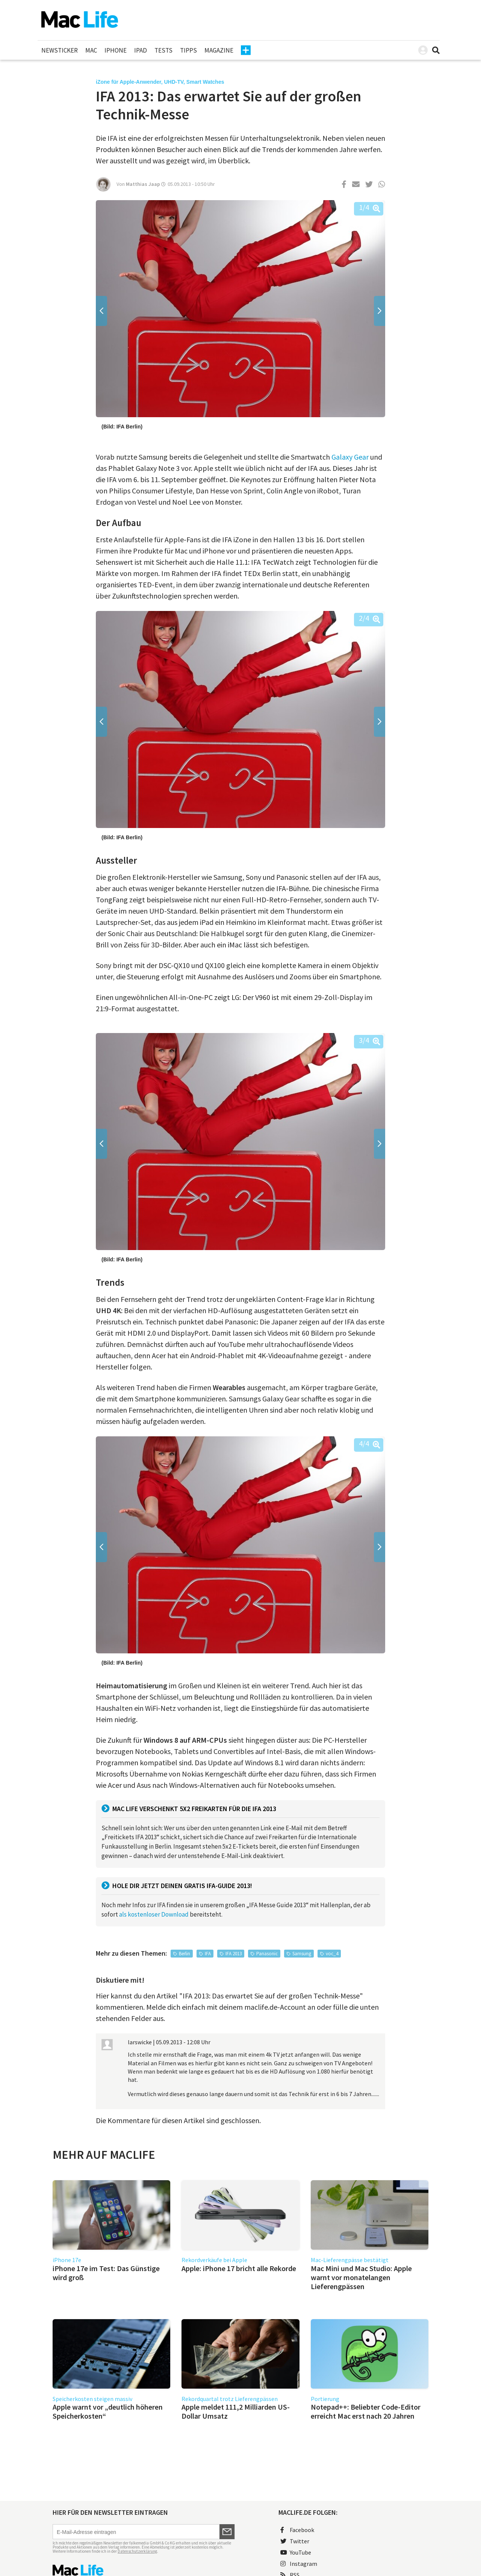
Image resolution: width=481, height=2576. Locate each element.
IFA (208, 1953)
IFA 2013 (233, 1953)
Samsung (301, 1953)
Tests (163, 50)
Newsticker (59, 50)
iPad (140, 50)
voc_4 (332, 1953)
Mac (91, 50)
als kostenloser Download (154, 1914)
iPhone (115, 50)
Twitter (294, 2541)
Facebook (297, 2530)
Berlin (184, 1953)
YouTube (295, 2552)
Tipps (188, 50)
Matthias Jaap (143, 184)
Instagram (298, 2563)
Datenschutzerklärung (137, 2551)
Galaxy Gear (350, 457)
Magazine (218, 50)
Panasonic (267, 1953)
